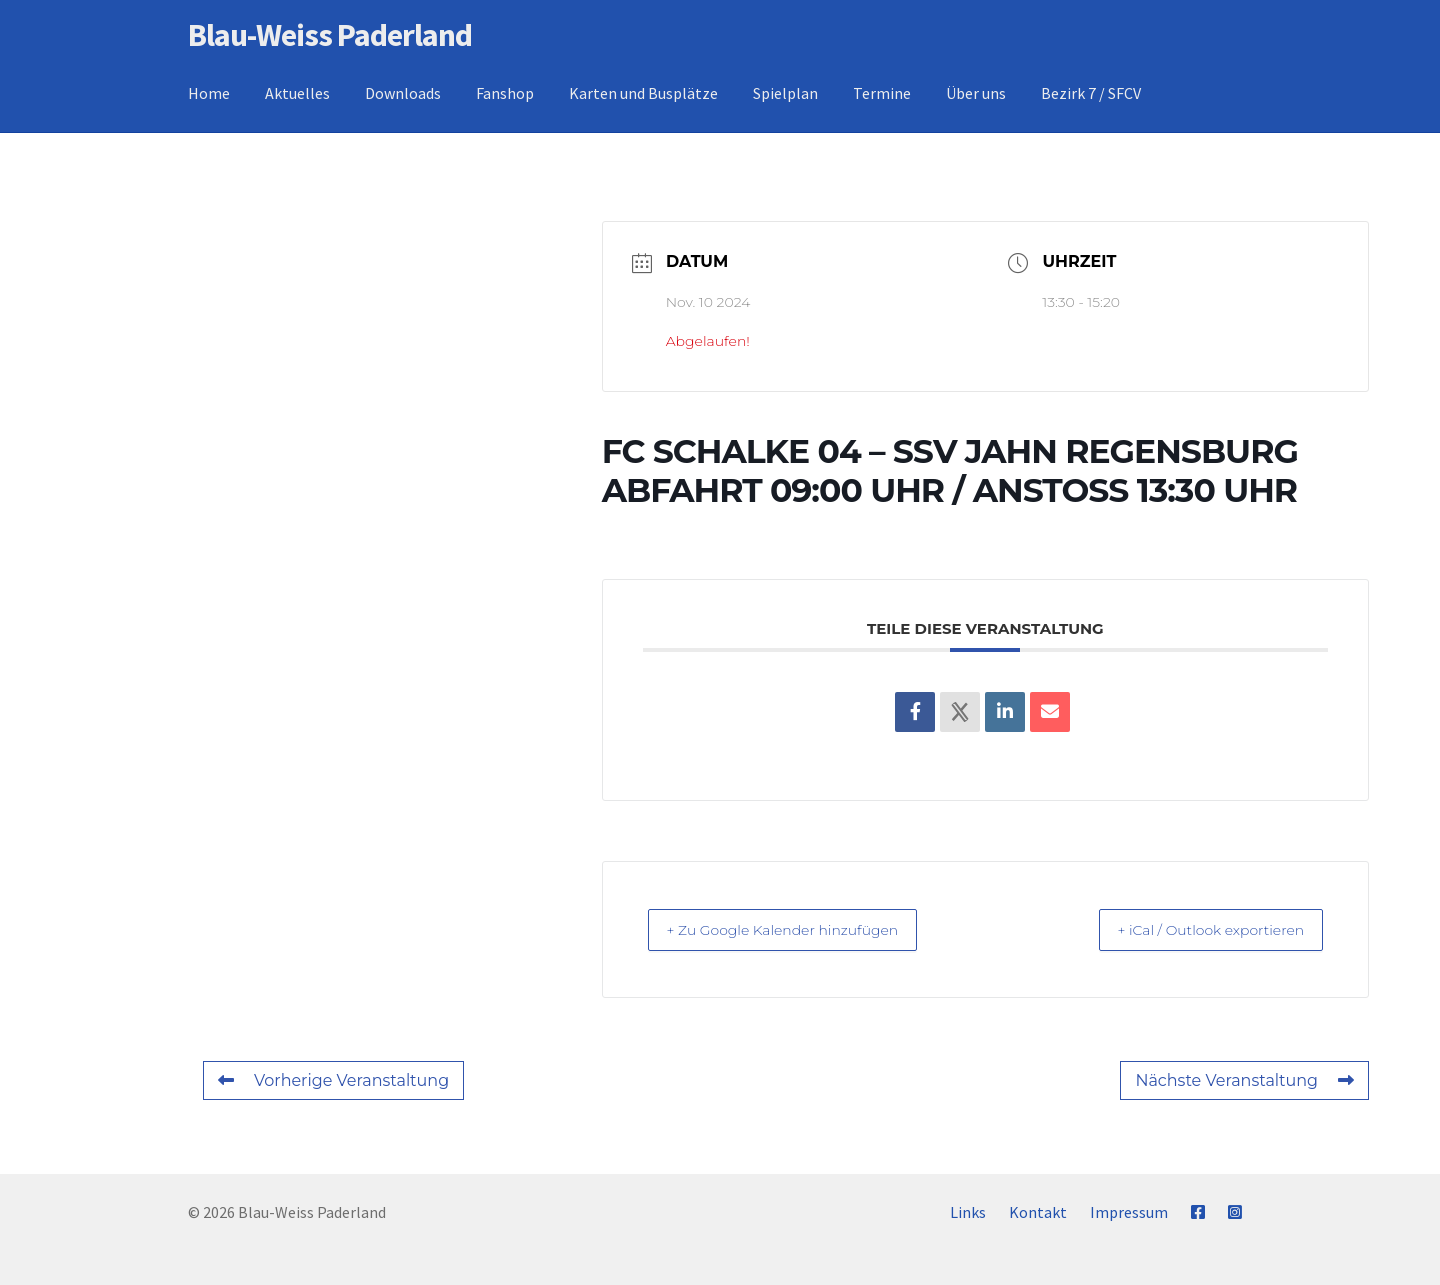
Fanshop (505, 93)
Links (968, 1212)
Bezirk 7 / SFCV (1091, 93)
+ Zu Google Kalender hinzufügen (802, 929)
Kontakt (1038, 1212)
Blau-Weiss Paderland (330, 35)
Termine (882, 93)
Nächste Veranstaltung (1244, 1080)
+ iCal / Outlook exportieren (1193, 929)
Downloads (403, 93)
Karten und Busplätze (643, 93)
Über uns (976, 93)
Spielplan (785, 93)
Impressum (1129, 1212)
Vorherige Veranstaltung (333, 1080)
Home (209, 93)
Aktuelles (297, 93)
